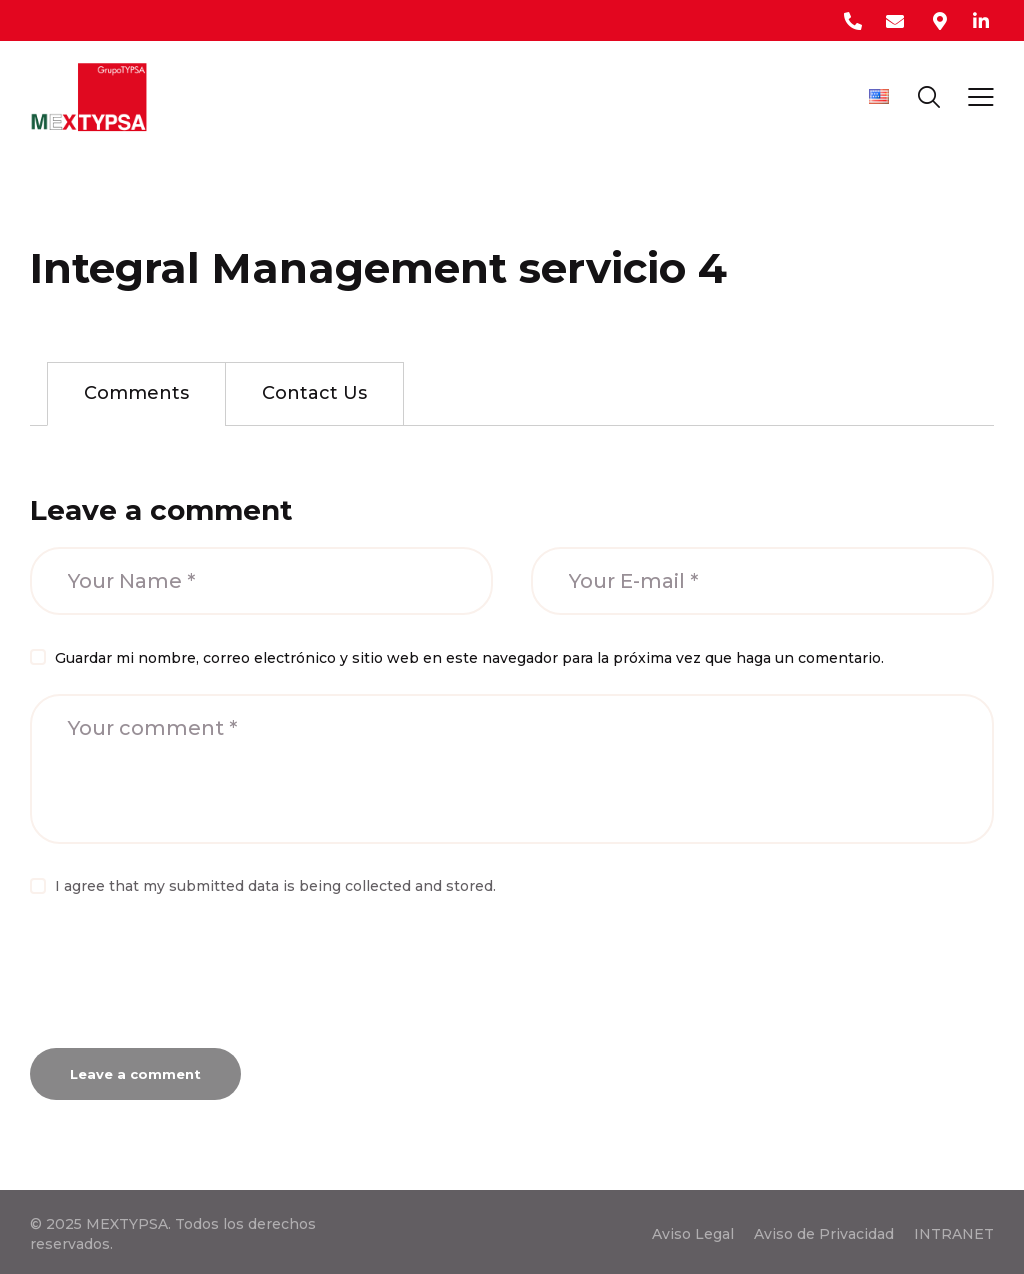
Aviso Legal (693, 1234)
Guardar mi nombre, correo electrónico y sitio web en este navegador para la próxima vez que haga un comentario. (469, 658)
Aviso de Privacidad (824, 1234)
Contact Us (314, 393)
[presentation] (182, 980)
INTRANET (954, 1234)
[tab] (136, 393)
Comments (136, 393)
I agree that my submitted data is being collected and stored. (275, 886)
